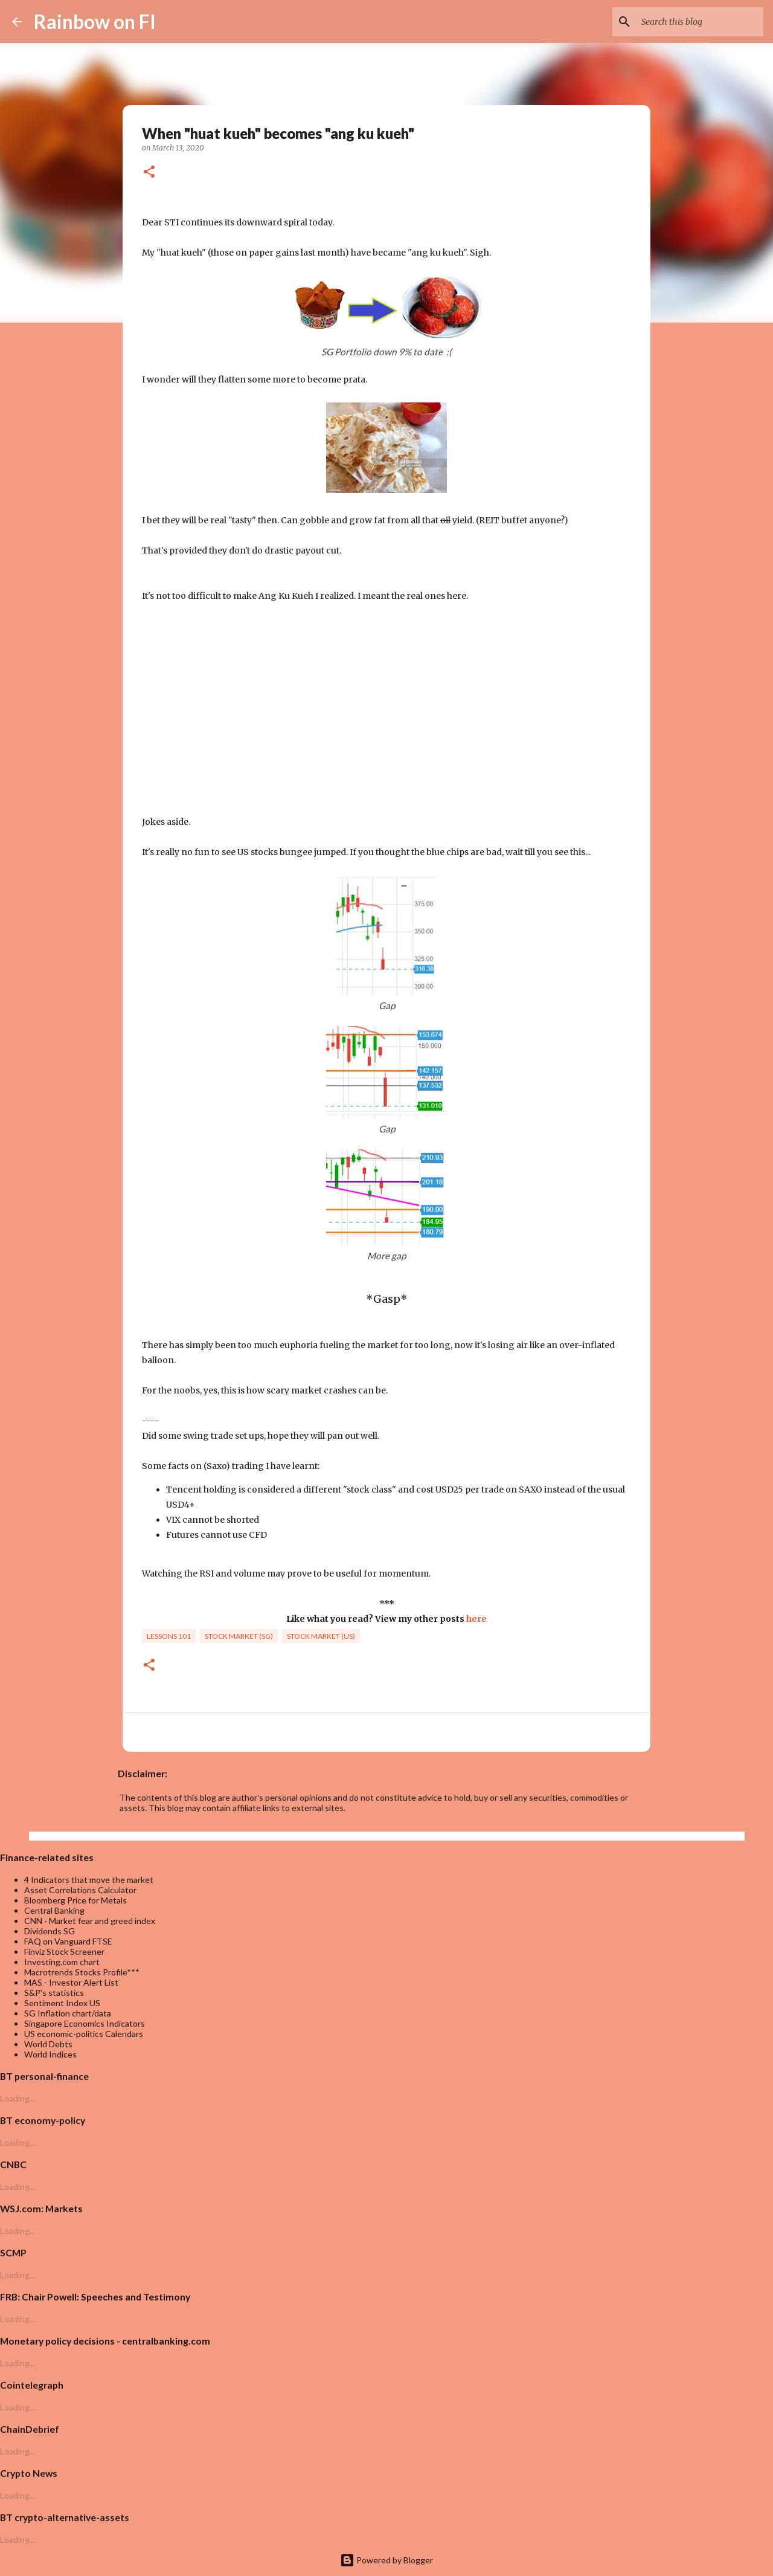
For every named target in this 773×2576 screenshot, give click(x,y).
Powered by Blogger (386, 2560)
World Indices (50, 2054)
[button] (149, 172)
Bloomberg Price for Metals (75, 1900)
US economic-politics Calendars (83, 2034)
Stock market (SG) (239, 1636)
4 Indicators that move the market (88, 1879)
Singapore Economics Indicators (84, 2023)
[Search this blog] (700, 21)
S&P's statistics (54, 1992)
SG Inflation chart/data (67, 2013)
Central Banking (54, 1910)
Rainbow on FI (95, 21)
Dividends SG (49, 1931)
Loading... (17, 2098)
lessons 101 (169, 1636)
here (476, 1618)
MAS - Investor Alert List (71, 1982)
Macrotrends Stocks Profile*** (82, 1972)
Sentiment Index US (62, 2003)
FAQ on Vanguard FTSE (68, 1941)
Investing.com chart (62, 1962)
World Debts (48, 2044)
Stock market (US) (321, 1636)
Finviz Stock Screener (64, 1951)
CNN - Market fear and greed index (89, 1921)
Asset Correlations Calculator (80, 1890)
